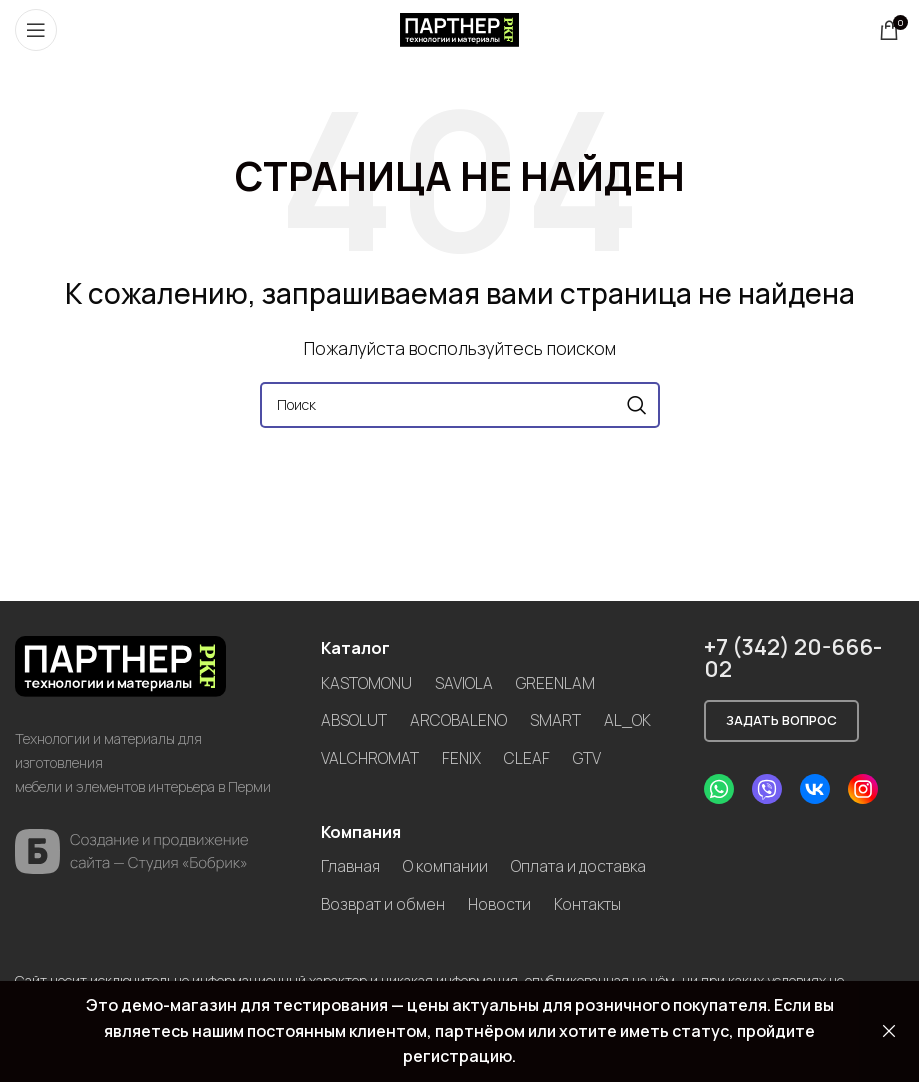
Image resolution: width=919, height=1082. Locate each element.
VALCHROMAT (370, 757)
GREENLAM (557, 683)
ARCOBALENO (459, 720)
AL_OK (629, 720)
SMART (556, 720)
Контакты (446, 940)
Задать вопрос (781, 720)
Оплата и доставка (391, 903)
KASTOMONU (367, 683)
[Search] (460, 405)
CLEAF (529, 757)
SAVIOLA (465, 683)
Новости (354, 940)
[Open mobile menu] (36, 30)
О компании (447, 865)
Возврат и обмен (547, 903)
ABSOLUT (354, 720)
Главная (351, 865)
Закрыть (889, 1031)
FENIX (463, 757)
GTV (589, 757)
